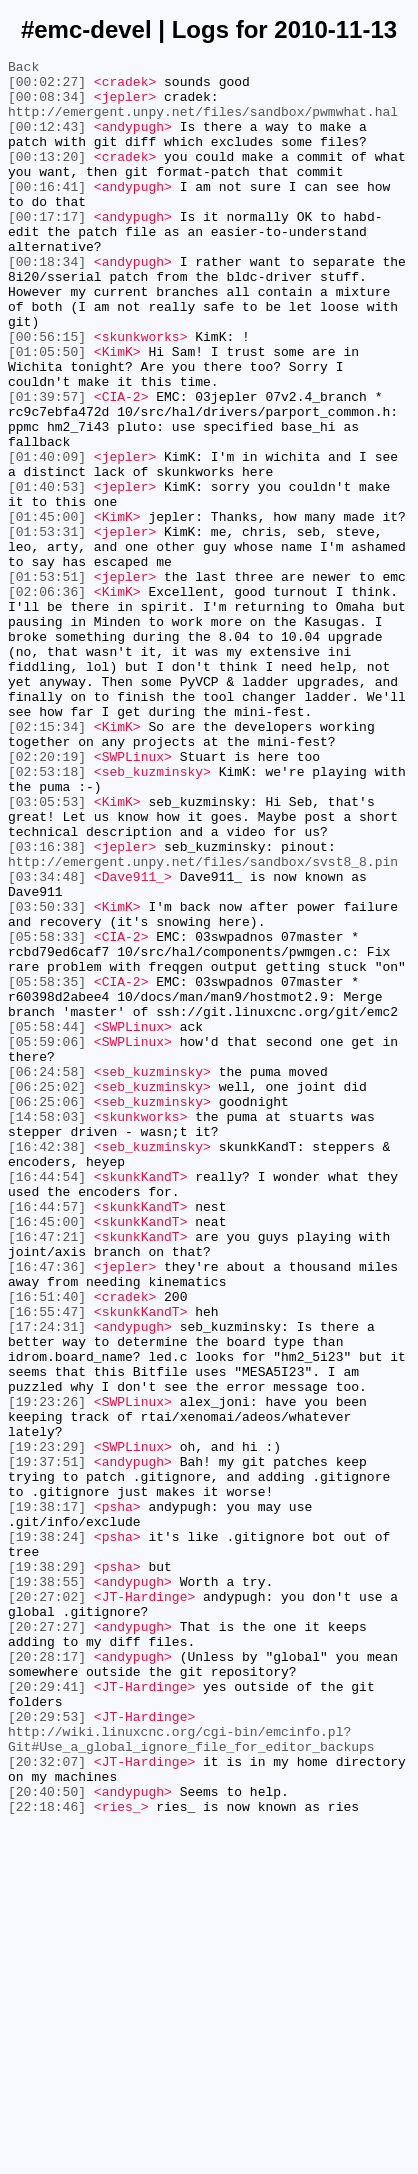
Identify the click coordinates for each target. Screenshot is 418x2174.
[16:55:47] (47, 1563)
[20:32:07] (47, 2103)
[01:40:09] (47, 537)
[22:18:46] (47, 2157)
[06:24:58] (47, 1275)
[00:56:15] (47, 393)
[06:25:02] (47, 1293)
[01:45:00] (47, 609)
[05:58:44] (47, 1221)
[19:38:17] (47, 1797)
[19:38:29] (47, 1869)
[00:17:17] (47, 249)
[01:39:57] (47, 465)
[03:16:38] (47, 1005)
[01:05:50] (47, 411)
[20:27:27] (47, 1941)
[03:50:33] (47, 1077)
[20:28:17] (47, 1977)
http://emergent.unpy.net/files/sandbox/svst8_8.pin (203, 1023)
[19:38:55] (47, 1887)
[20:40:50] (47, 2139)
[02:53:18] (47, 915)
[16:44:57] (47, 1437)
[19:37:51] (47, 1743)
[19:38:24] (47, 1833)
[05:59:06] (47, 1239)
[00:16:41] (47, 213)
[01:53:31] (47, 627)
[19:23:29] (47, 1725)
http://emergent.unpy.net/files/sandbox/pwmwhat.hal (203, 123)
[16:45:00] (47, 1455)
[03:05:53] (47, 951)
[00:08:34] (47, 105)
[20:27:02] (47, 1905)
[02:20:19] (47, 897)
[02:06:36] (47, 699)
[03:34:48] (47, 1041)
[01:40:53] (47, 573)
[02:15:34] (47, 861)
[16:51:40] (47, 1545)
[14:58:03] (47, 1329)
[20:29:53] (47, 2049)
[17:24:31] (47, 1581)
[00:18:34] (47, 303)
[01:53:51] (47, 681)
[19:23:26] (47, 1671)
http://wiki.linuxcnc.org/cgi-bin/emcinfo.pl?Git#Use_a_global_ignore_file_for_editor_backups (191, 2076)
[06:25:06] (47, 1311)
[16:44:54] (47, 1401)
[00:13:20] (47, 177)
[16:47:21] (47, 1473)
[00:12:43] (47, 141)
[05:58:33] (47, 1113)
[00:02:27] (47, 87)
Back (23, 69)
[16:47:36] (47, 1509)
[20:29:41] (47, 2013)
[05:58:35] (47, 1167)
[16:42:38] (47, 1365)
